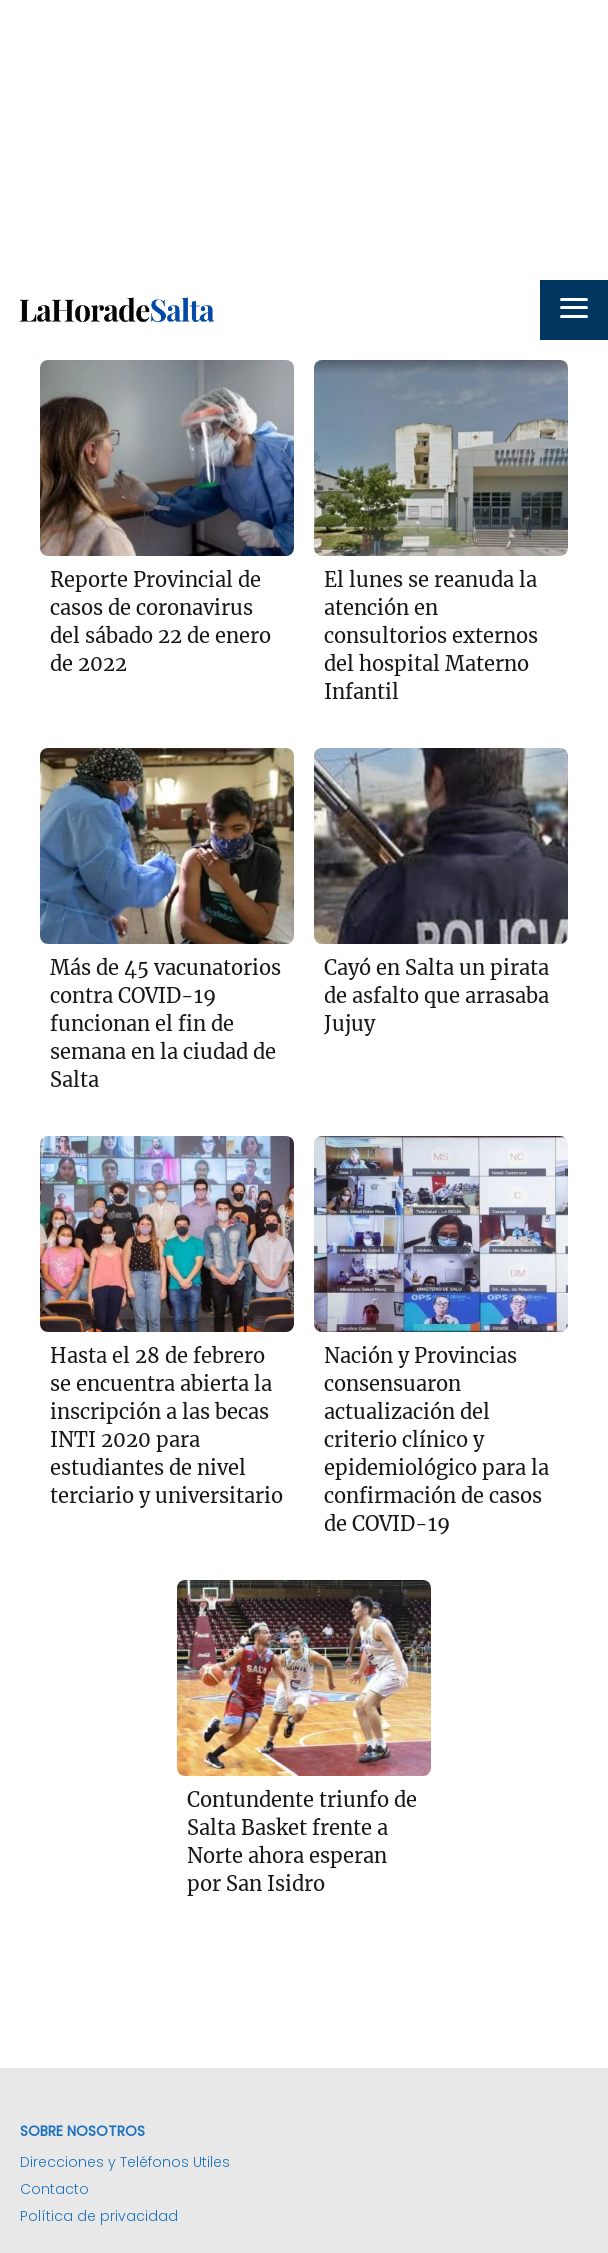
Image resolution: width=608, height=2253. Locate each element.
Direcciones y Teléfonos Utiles (125, 2162)
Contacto (54, 2189)
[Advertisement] (304, 140)
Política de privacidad (99, 2216)
